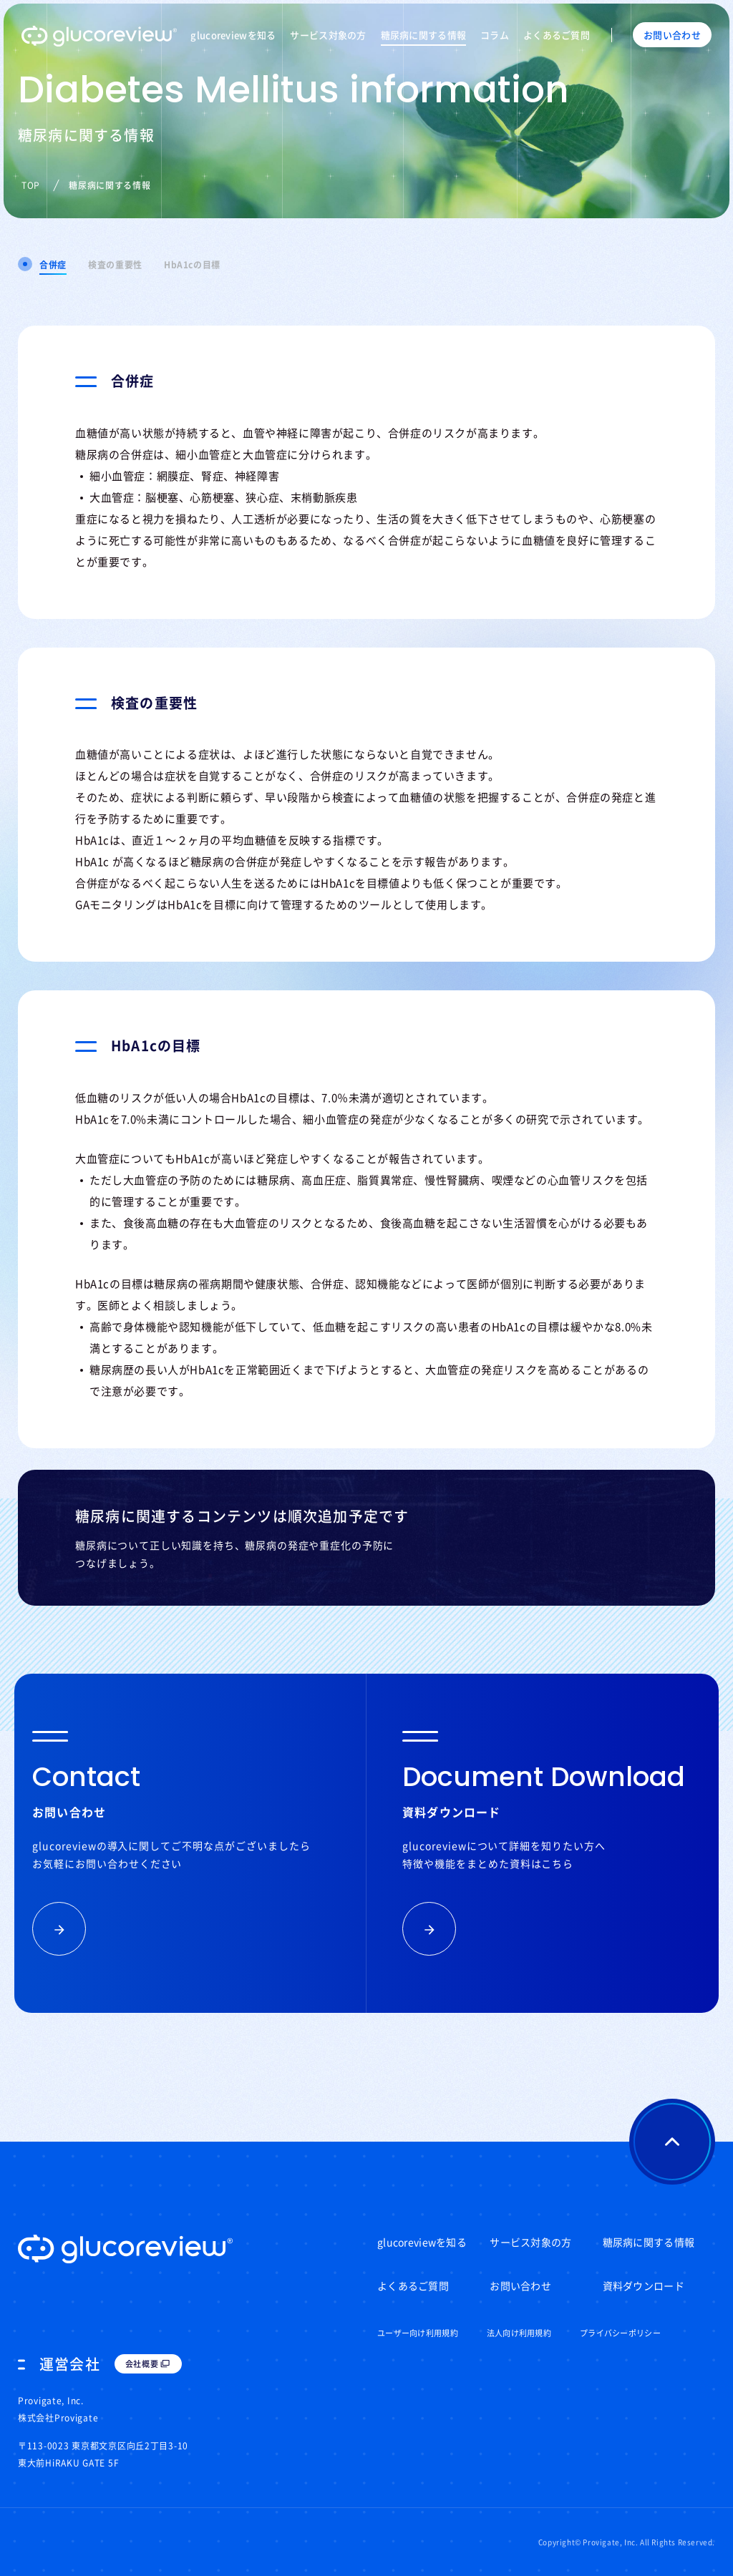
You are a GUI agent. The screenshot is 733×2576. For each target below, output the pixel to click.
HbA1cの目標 (192, 264)
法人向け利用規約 (519, 2333)
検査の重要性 (115, 264)
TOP (30, 185)
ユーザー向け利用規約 (417, 2333)
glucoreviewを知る (233, 35)
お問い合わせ (520, 2285)
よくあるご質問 (556, 35)
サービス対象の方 (328, 35)
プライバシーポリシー (620, 2333)
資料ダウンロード (643, 2285)
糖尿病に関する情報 (424, 35)
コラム (494, 35)
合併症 (53, 264)
